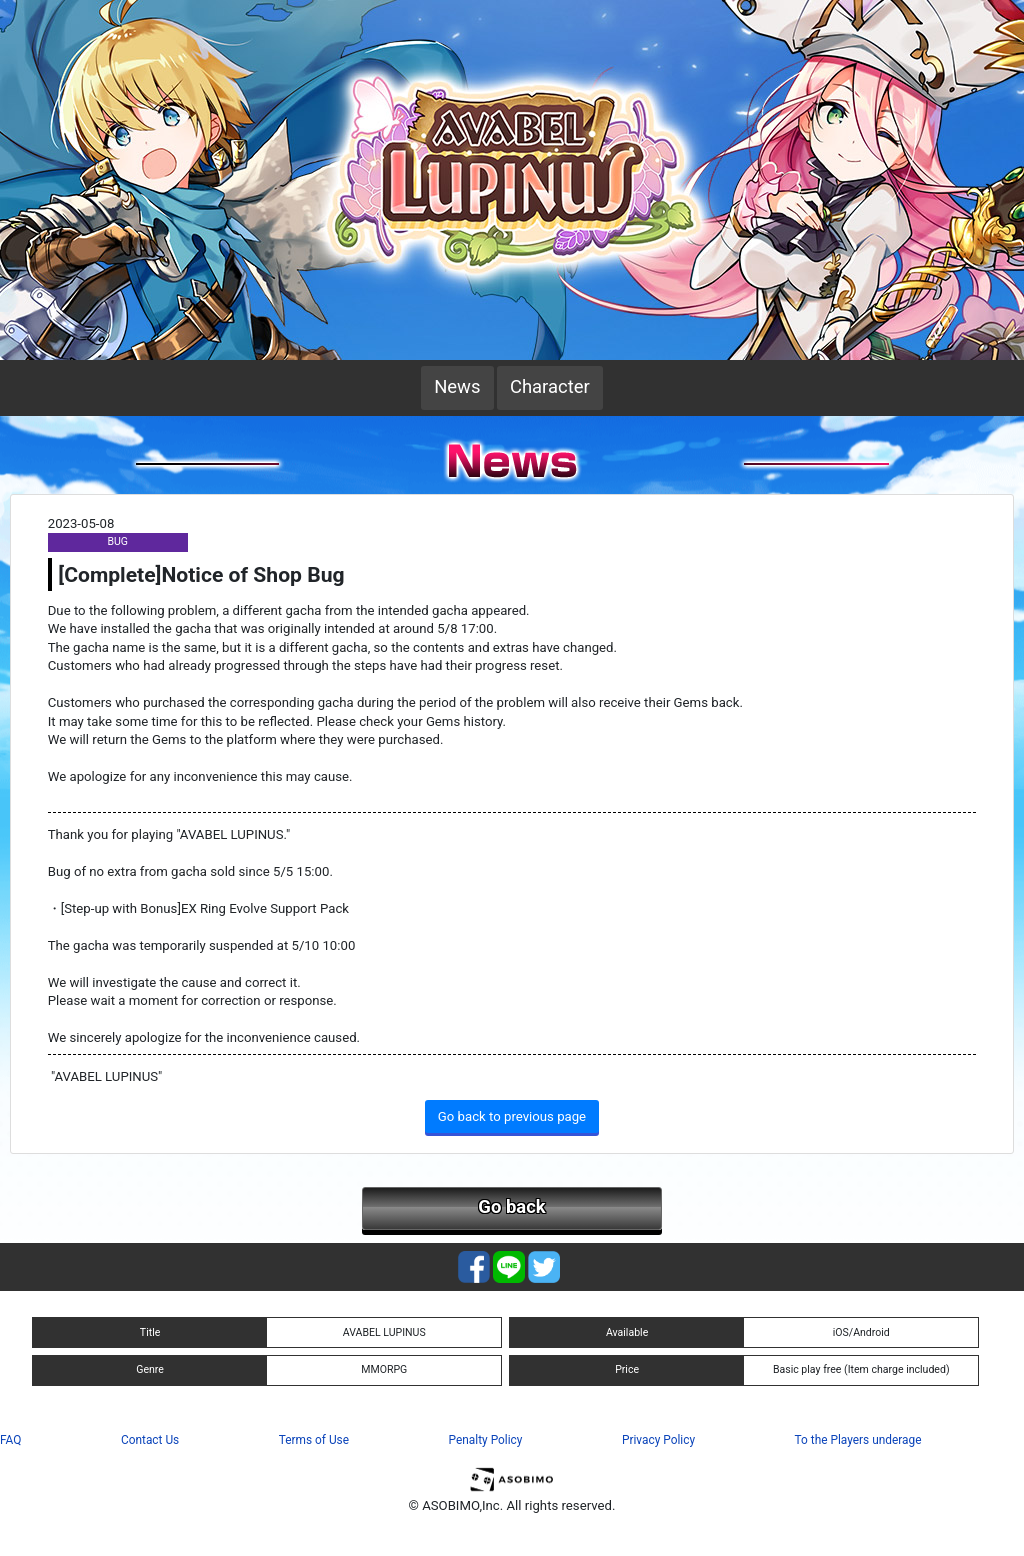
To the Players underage (858, 1440)
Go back (511, 1207)
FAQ (10, 1440)
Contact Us (150, 1440)
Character (550, 387)
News (457, 387)
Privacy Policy (658, 1440)
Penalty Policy (486, 1440)
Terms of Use (314, 1440)
